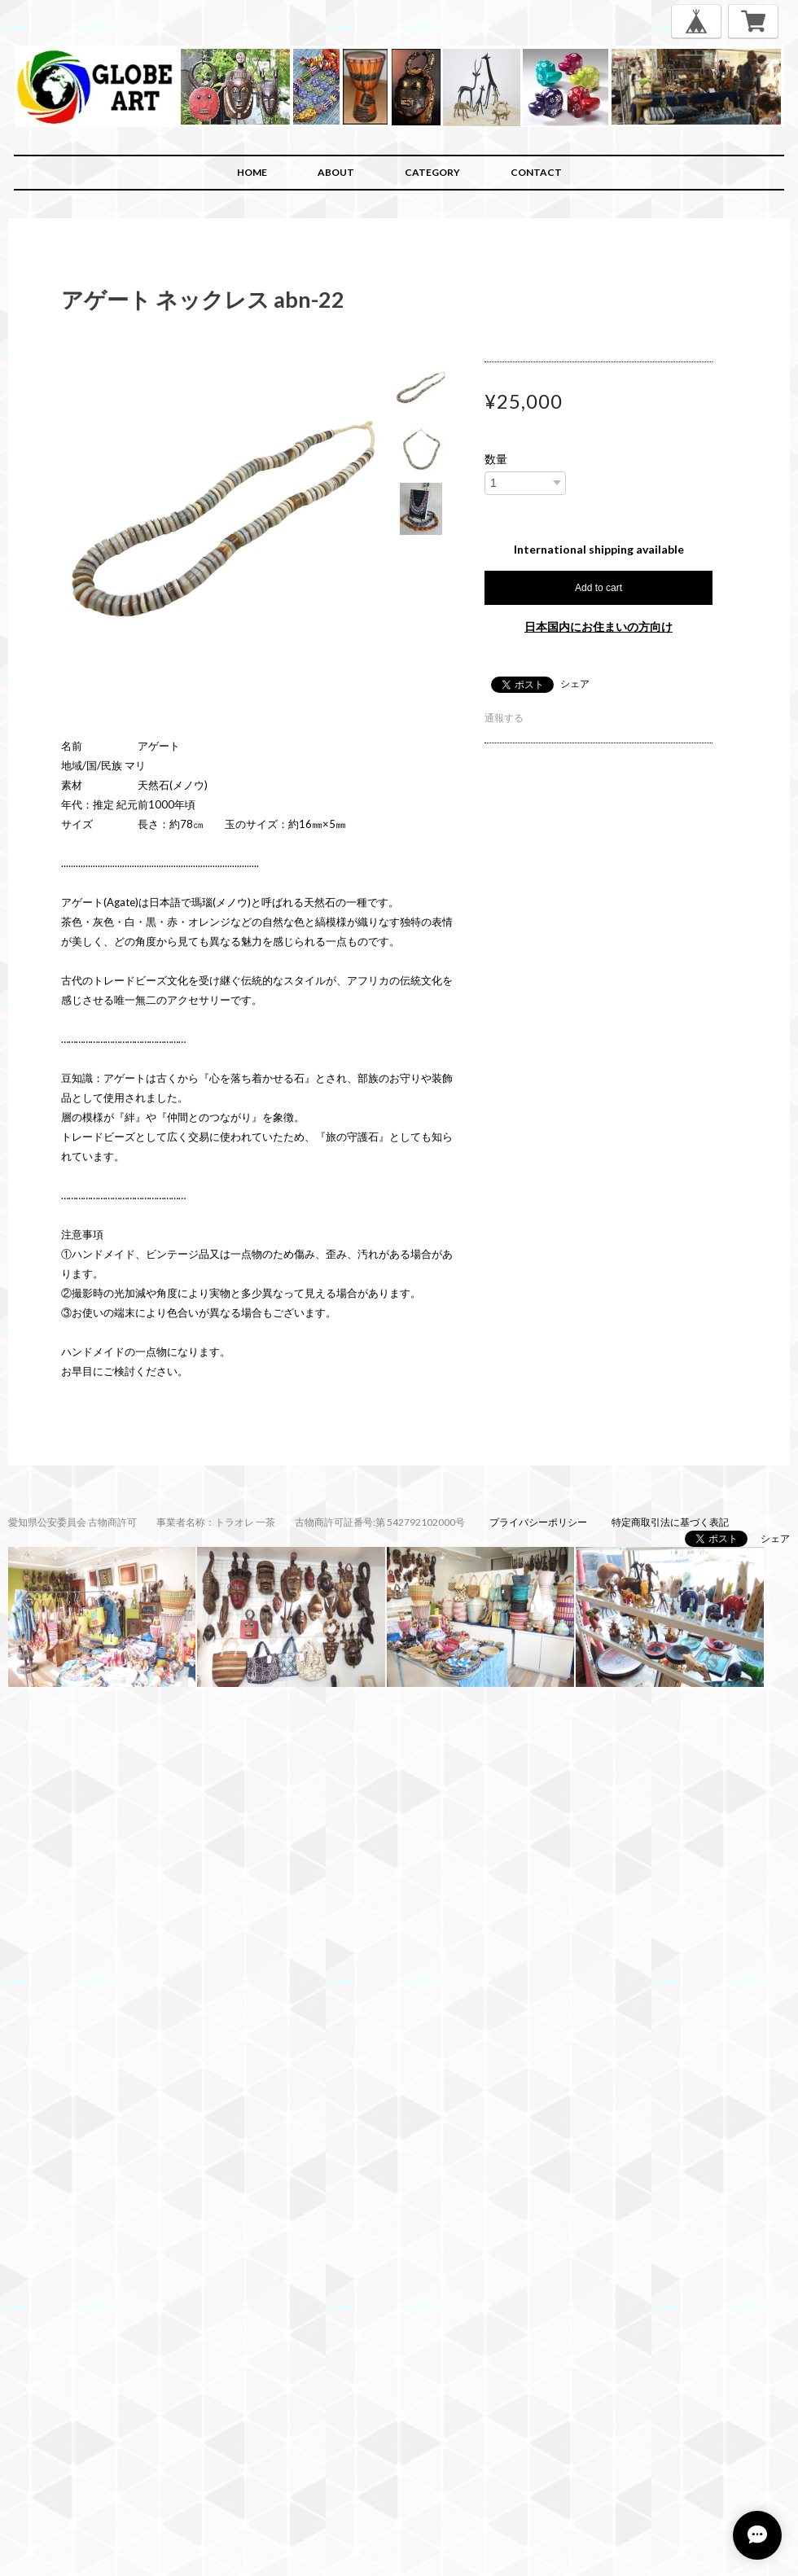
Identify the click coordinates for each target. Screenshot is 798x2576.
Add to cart (598, 588)
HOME (252, 172)
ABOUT (336, 172)
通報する (504, 718)
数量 (495, 459)
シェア (575, 683)
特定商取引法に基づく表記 (670, 1522)
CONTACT (536, 172)
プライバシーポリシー (538, 1522)
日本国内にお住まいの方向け (598, 626)
